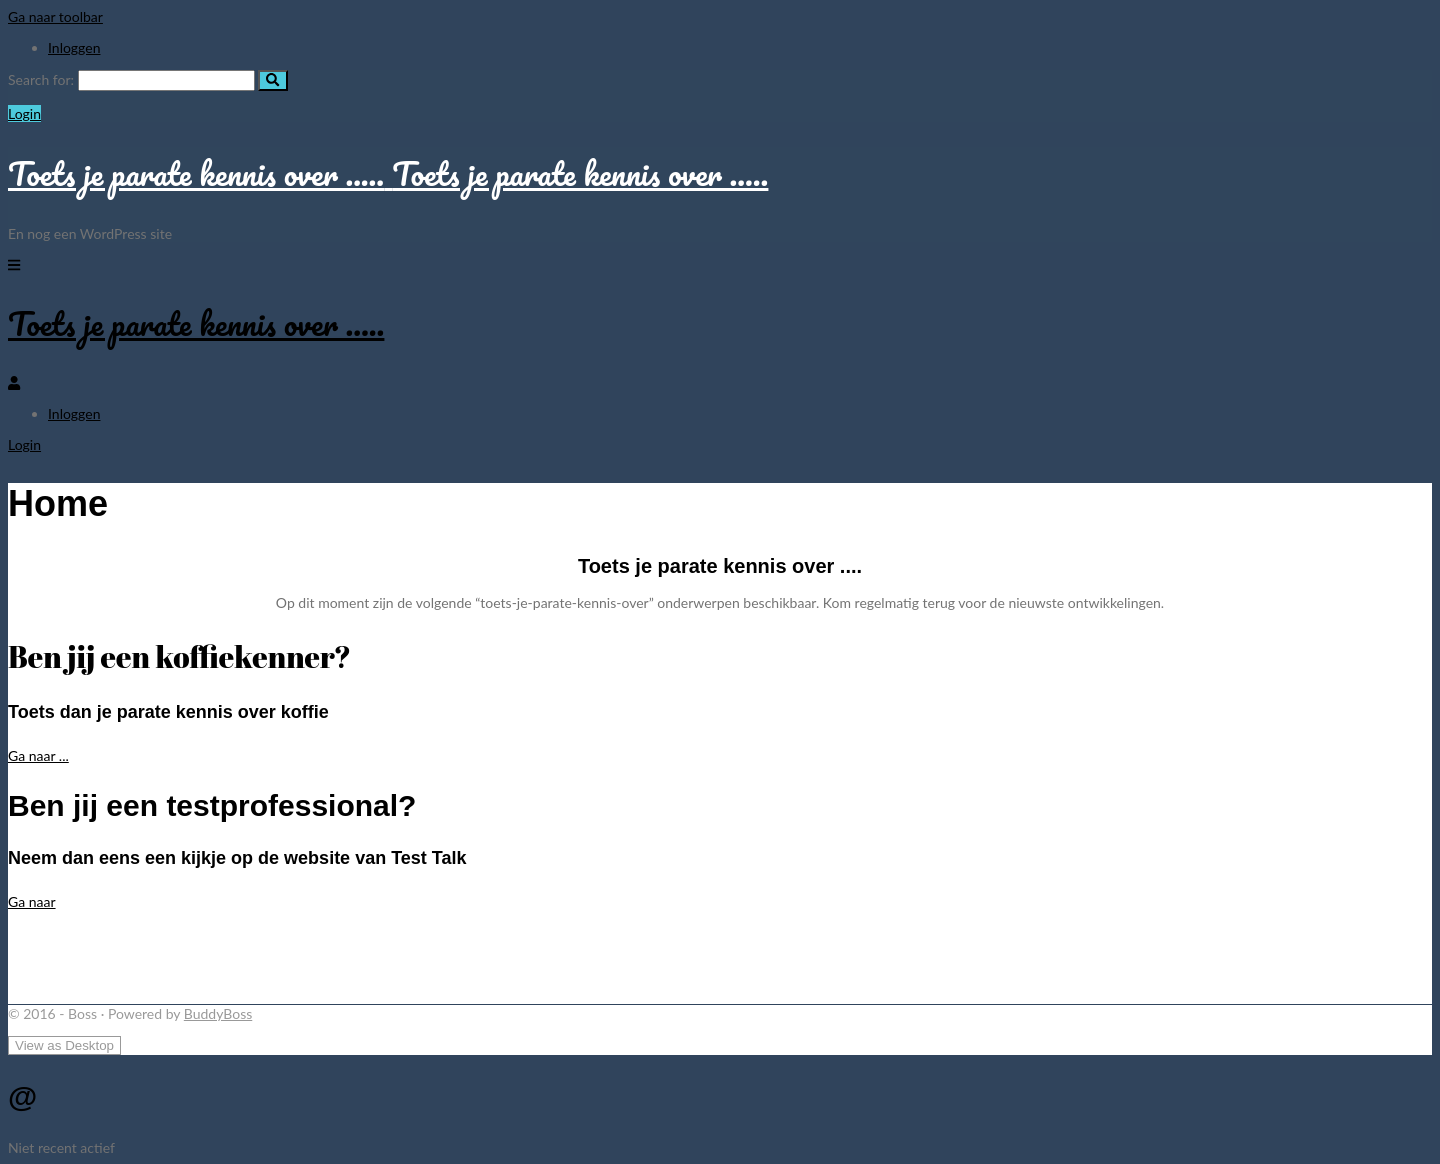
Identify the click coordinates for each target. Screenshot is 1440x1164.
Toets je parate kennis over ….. (196, 323)
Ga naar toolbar (55, 16)
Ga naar (32, 901)
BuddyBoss (218, 1013)
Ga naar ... (38, 755)
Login (24, 113)
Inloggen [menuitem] (74, 47)
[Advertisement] (373, 956)
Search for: (41, 79)
